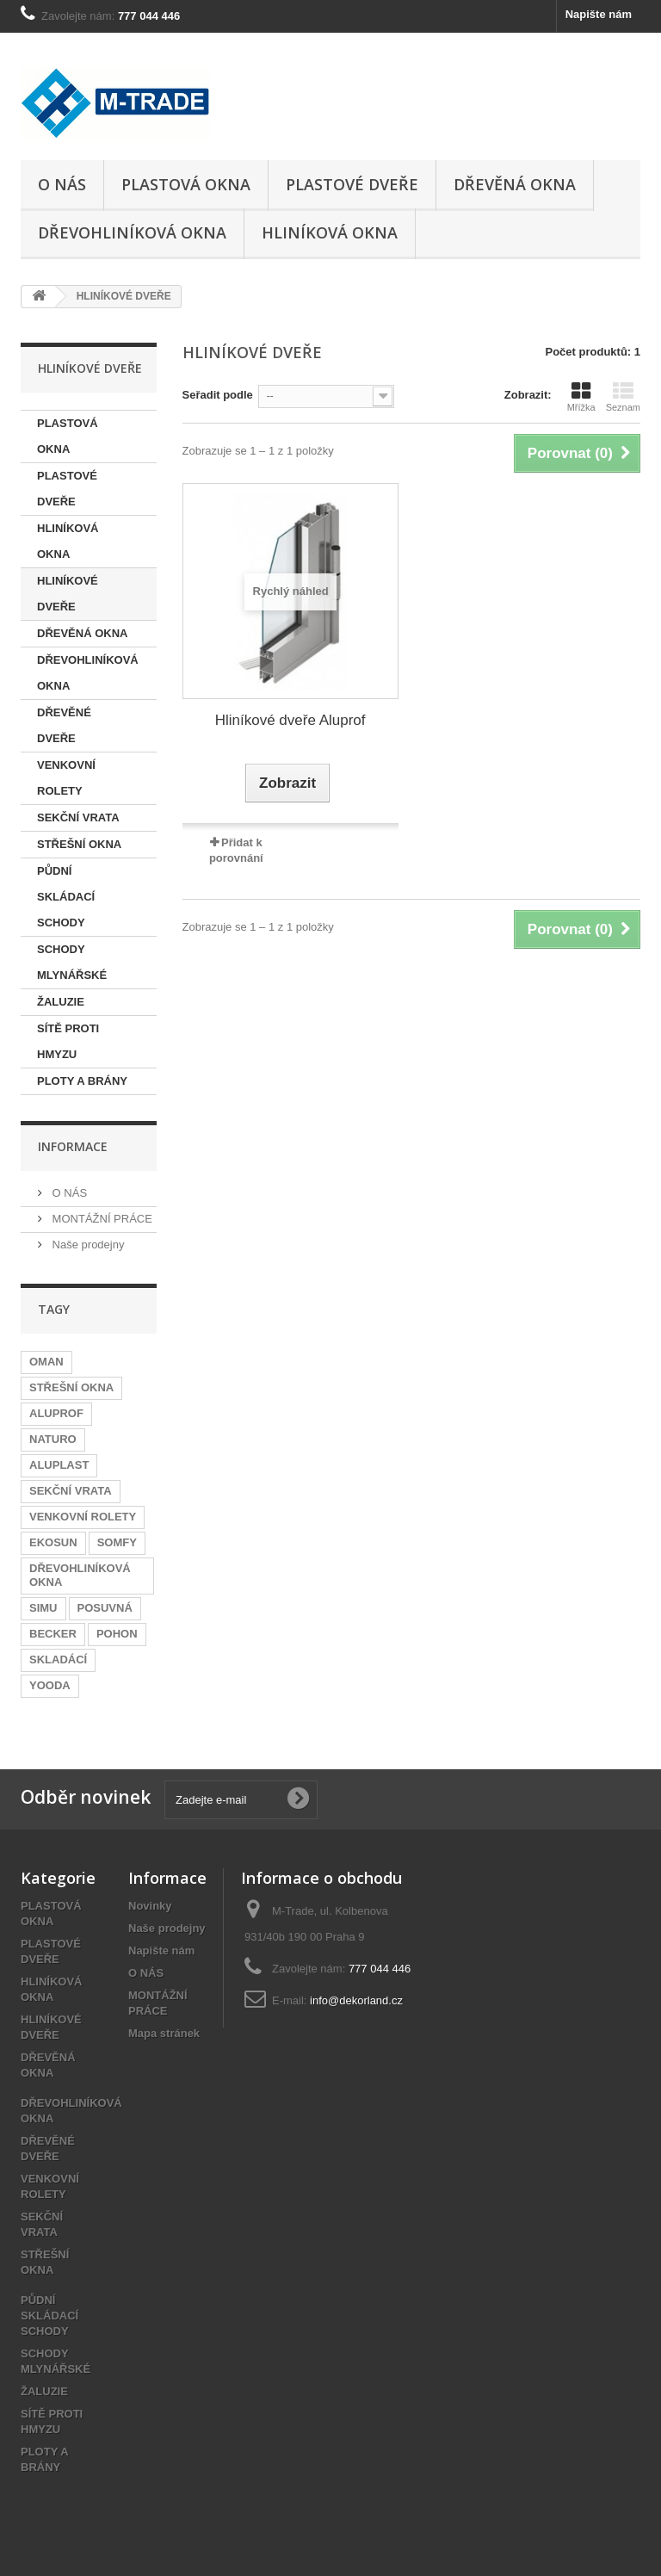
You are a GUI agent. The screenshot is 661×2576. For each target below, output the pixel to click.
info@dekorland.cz (356, 2000)
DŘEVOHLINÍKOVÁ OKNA (132, 232)
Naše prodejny (86, 1244)
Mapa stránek (164, 2033)
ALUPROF (56, 1413)
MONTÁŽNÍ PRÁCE (100, 1218)
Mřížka (581, 396)
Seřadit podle (217, 394)
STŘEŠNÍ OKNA (79, 844)
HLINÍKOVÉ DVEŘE (67, 593)
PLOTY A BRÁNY (82, 1080)
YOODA (50, 1685)
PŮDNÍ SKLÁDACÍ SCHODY (66, 896)
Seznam (623, 396)
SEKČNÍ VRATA (78, 817)
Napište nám (598, 14)
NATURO (53, 1439)
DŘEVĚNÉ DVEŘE (64, 725)
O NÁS (62, 184)
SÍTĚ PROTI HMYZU (68, 1041)
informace (73, 1146)
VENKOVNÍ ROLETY (66, 778)
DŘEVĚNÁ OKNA (515, 184)
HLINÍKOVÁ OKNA (330, 232)
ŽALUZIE (60, 1001)
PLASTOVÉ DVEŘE (352, 184)
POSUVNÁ (105, 1607)
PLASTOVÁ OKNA (185, 184)
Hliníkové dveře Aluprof (290, 720)
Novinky (150, 1905)
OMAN (46, 1361)
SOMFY (117, 1542)
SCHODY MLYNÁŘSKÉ (72, 962)
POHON (117, 1633)
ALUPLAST (59, 1464)
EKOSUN (53, 1542)
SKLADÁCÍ (58, 1659)
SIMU (43, 1607)
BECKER (53, 1633)
